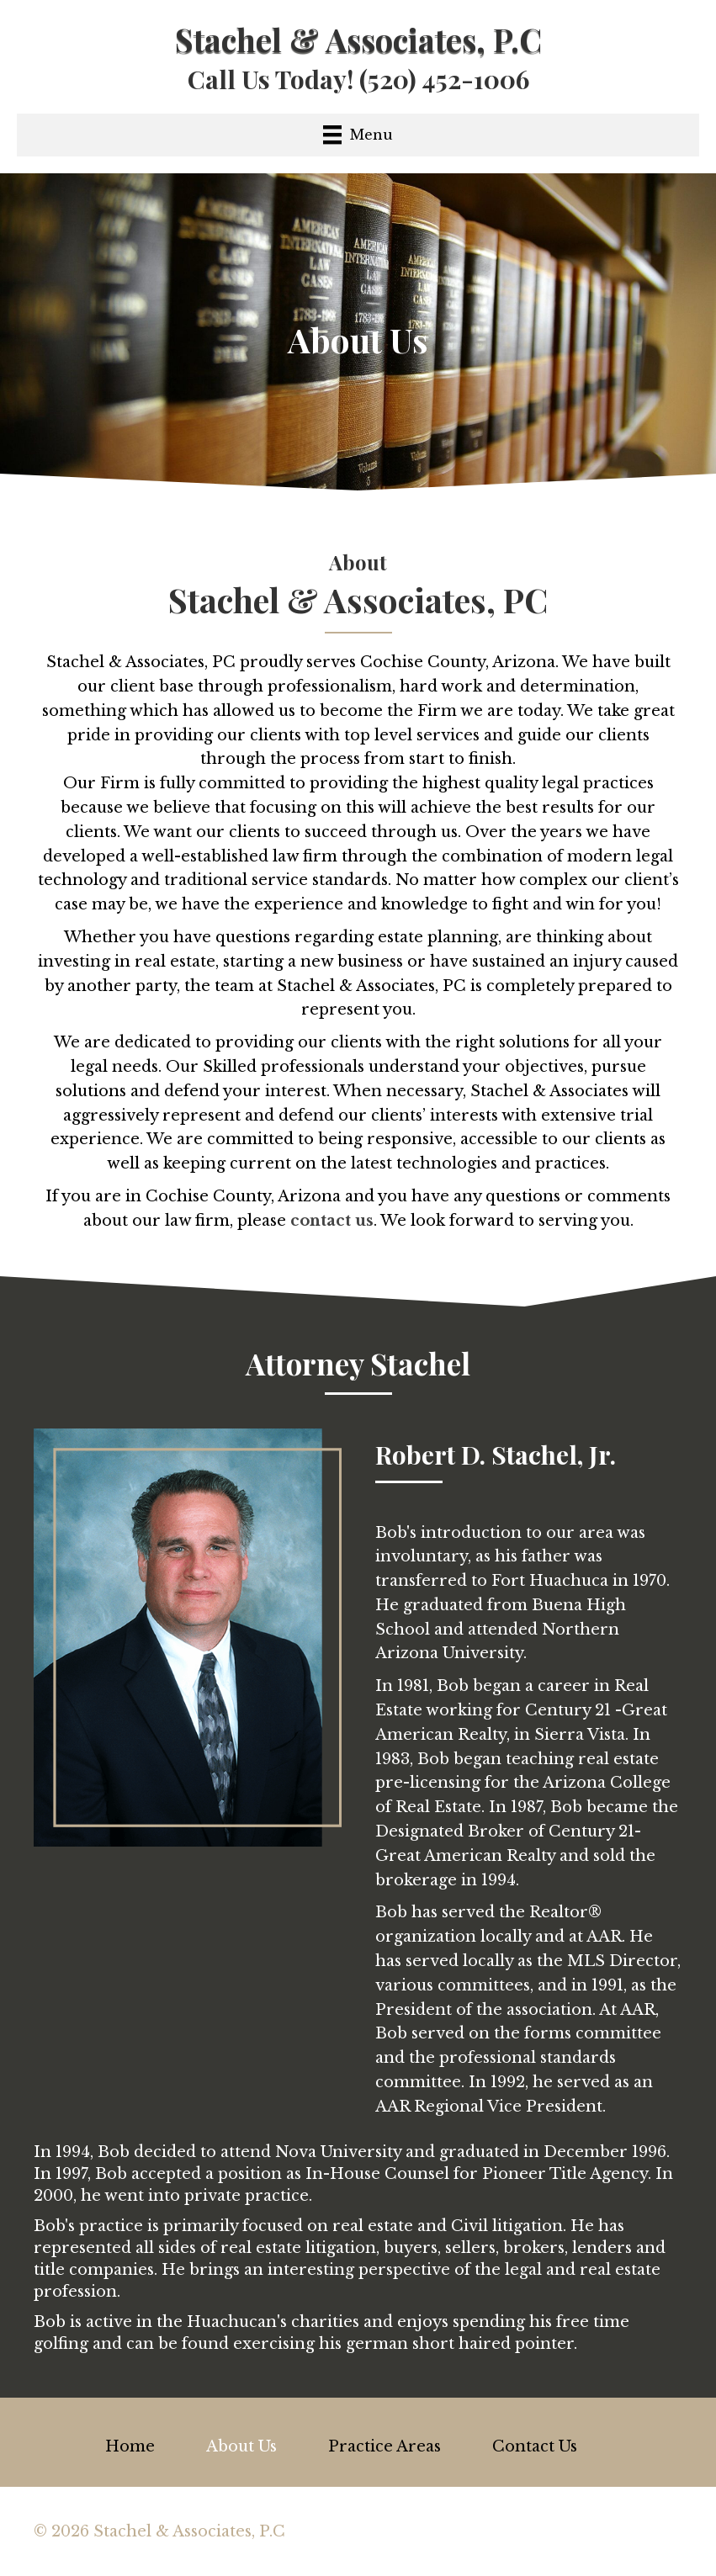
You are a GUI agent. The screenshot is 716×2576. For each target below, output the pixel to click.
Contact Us (534, 2446)
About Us (241, 2446)
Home (130, 2446)
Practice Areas (384, 2446)
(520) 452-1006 (444, 79)
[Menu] (358, 135)
